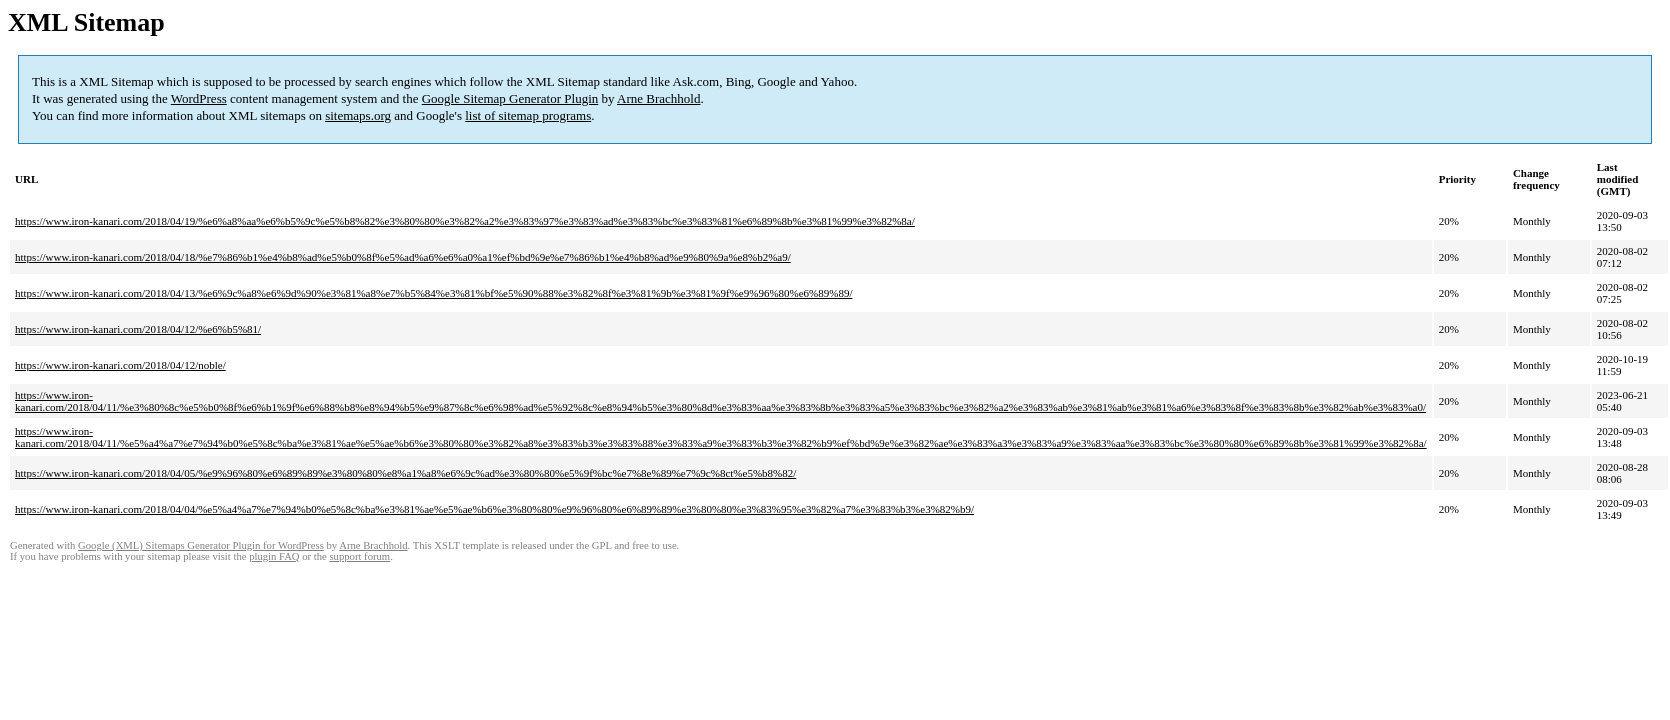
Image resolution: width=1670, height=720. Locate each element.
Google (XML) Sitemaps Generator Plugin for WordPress (201, 545)
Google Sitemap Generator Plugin (510, 98)
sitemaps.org (358, 115)
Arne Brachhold (658, 98)
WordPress (199, 98)
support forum (359, 556)
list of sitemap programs (528, 115)
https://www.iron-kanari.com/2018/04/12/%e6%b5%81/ (138, 329)
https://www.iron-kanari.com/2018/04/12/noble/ (120, 365)
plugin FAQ (274, 556)
